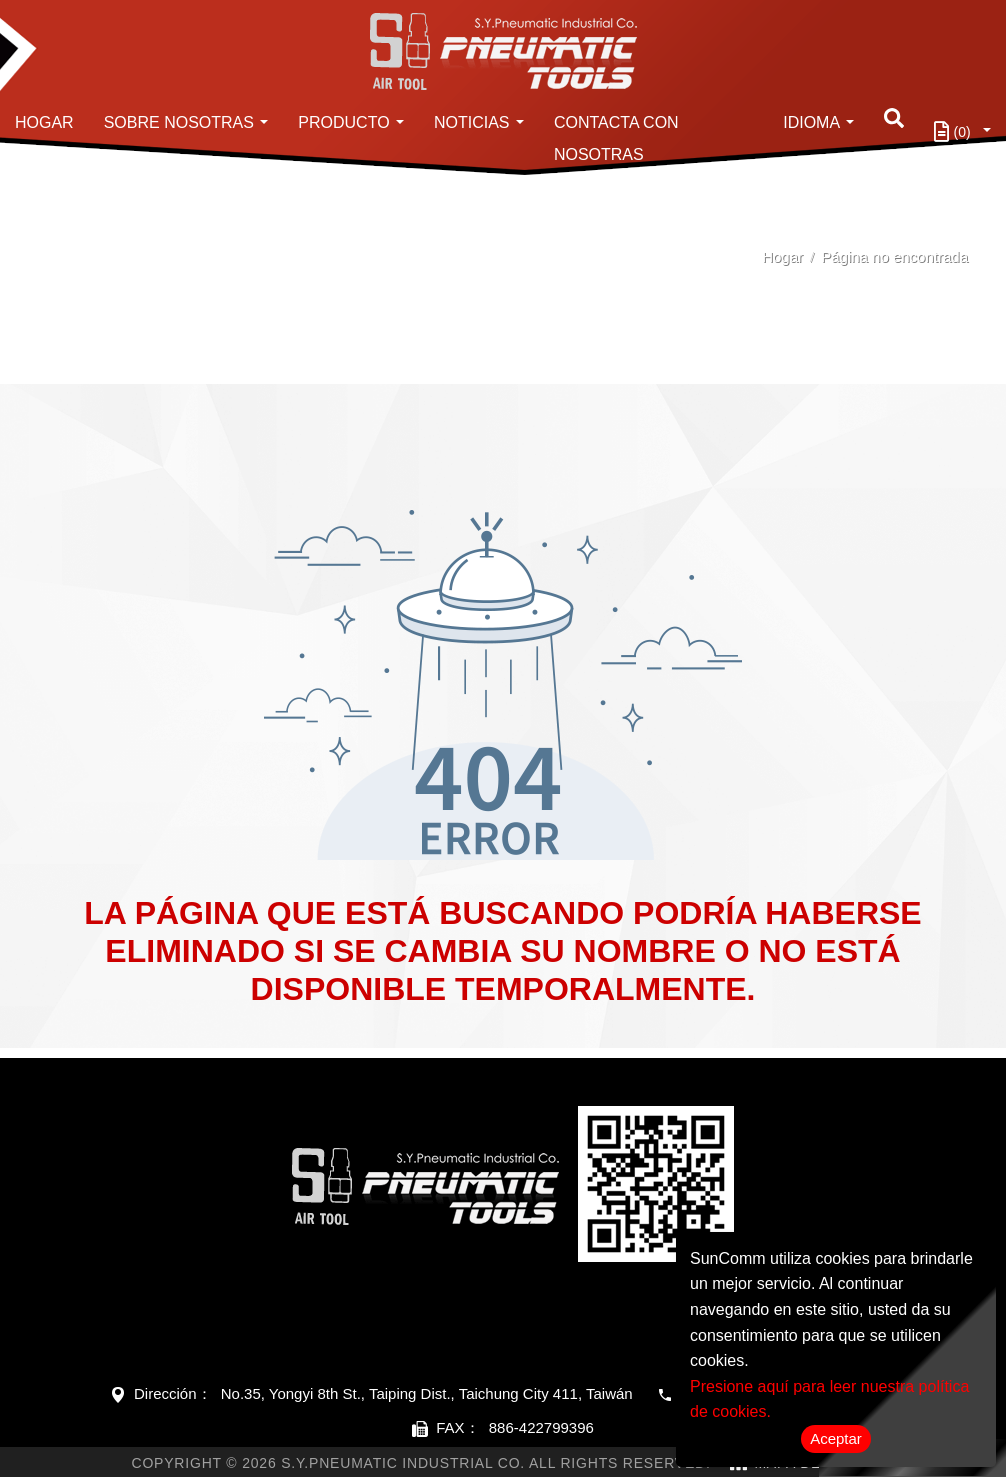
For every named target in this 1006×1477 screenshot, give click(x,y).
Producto (343, 122)
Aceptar (836, 1438)
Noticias (472, 122)
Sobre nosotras (179, 122)
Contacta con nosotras (616, 138)
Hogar (44, 122)
